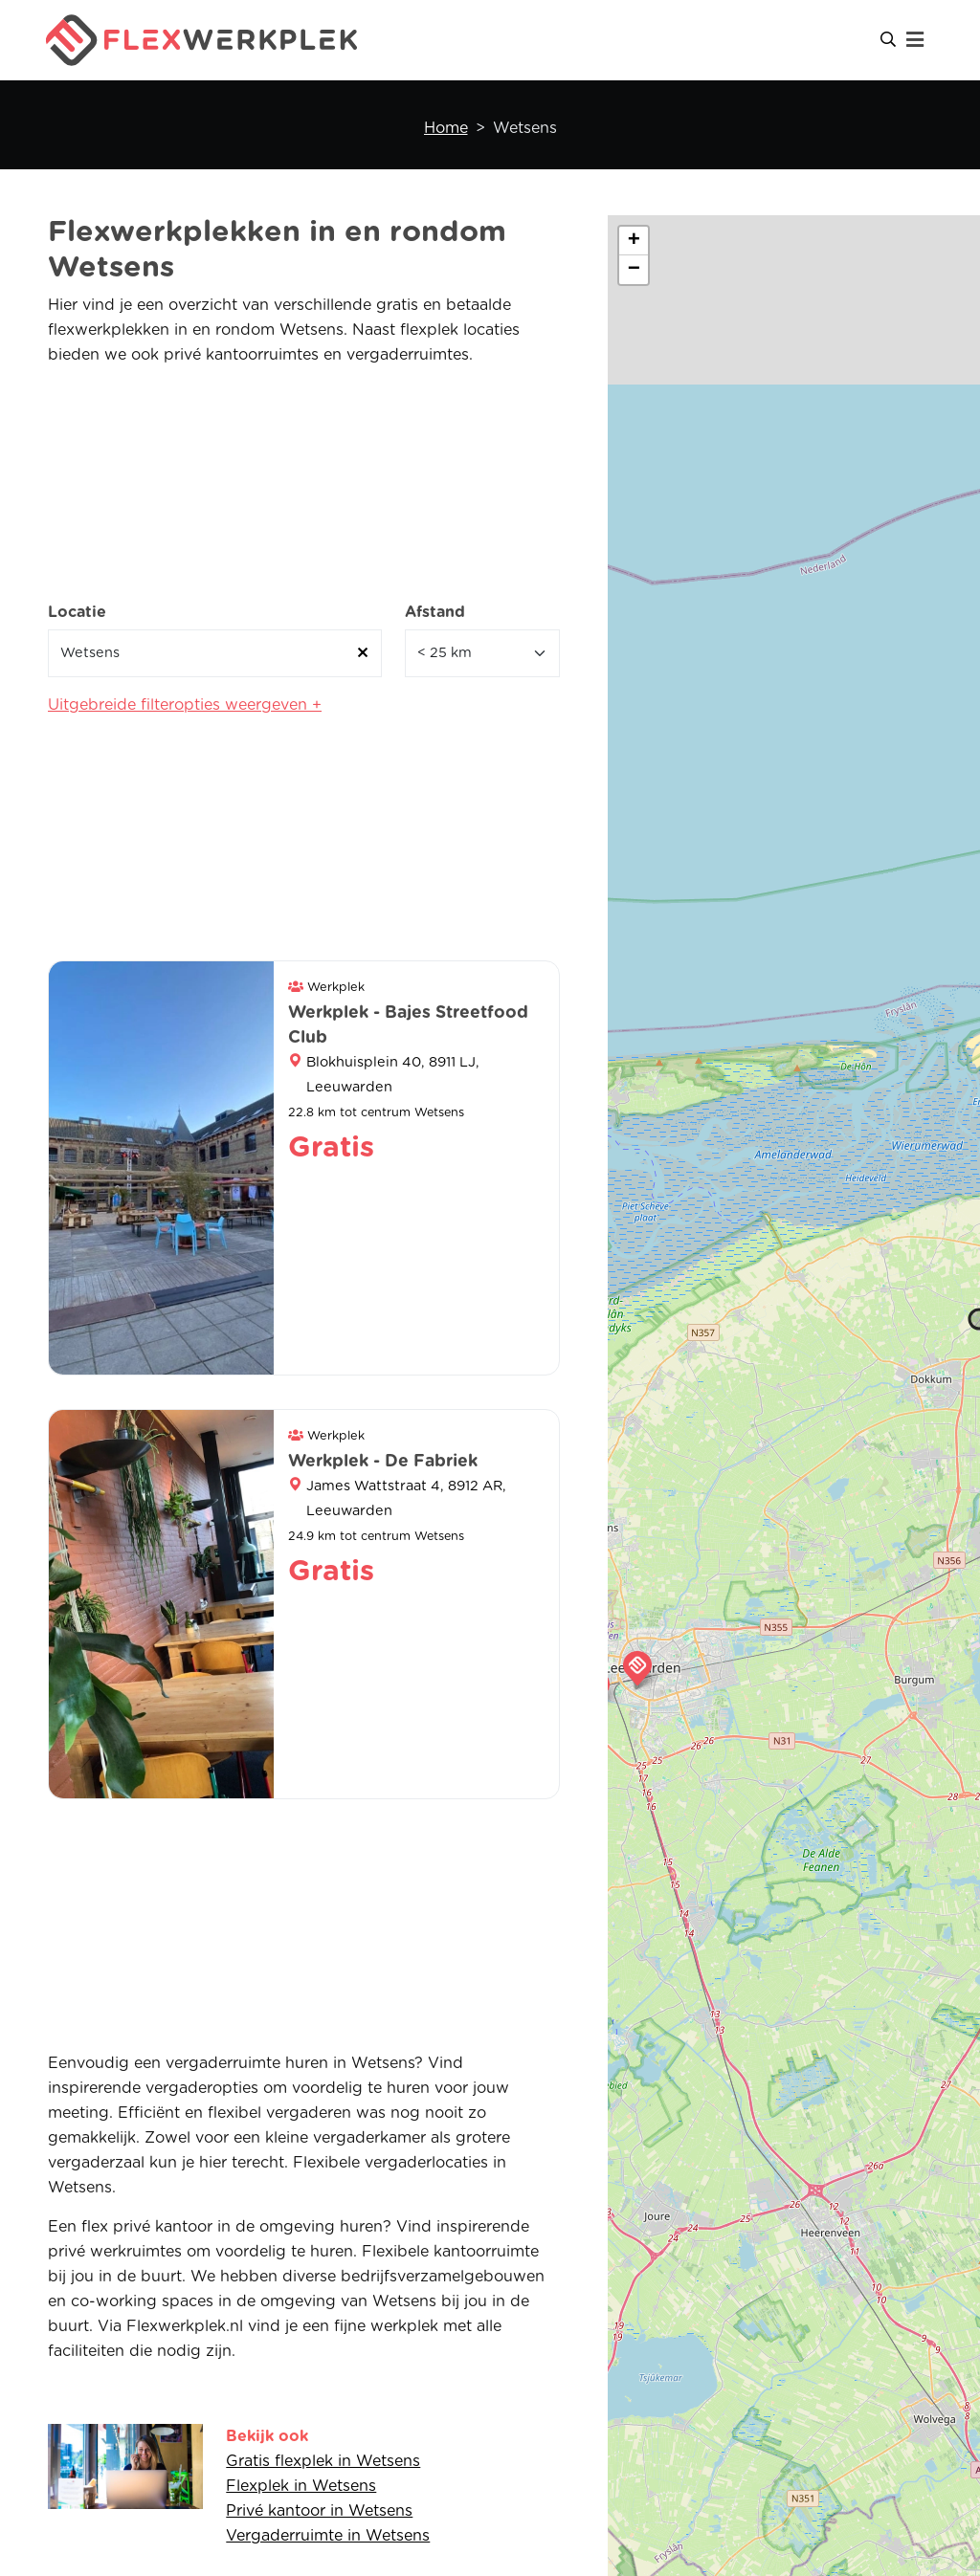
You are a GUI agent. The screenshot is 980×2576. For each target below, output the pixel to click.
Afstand (435, 612)
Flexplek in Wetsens (301, 2486)
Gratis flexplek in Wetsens (323, 2461)
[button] (637, 1668)
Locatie (77, 612)
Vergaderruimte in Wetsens (328, 2535)
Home (446, 128)
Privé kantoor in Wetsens (319, 2511)
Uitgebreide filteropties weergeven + (185, 705)
